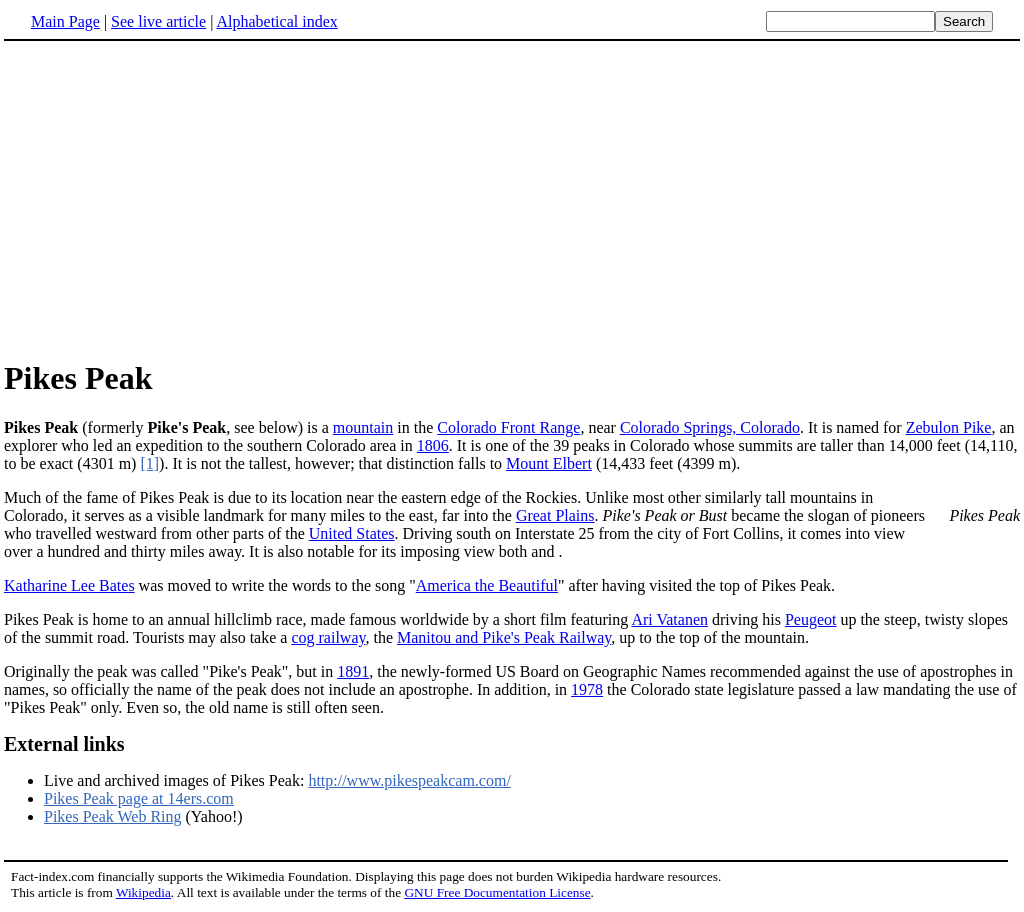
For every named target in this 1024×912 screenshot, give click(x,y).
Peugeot (811, 619)
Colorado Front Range (508, 427)
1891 (353, 671)
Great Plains (555, 515)
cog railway (328, 637)
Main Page (65, 21)
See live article (158, 21)
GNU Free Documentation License (497, 892)
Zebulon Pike (949, 427)
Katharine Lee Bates (69, 585)
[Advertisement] (512, 199)
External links (64, 744)
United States (352, 533)
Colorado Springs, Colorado (710, 427)
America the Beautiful (487, 585)
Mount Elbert (549, 463)
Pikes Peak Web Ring (113, 816)
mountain (363, 427)
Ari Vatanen (669, 619)
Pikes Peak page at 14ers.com (139, 798)
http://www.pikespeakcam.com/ (409, 780)
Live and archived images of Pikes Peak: (176, 780)
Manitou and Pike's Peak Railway (504, 637)
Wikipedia (143, 892)
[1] (149, 463)
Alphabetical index (276, 21)
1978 (587, 689)
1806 (433, 445)
